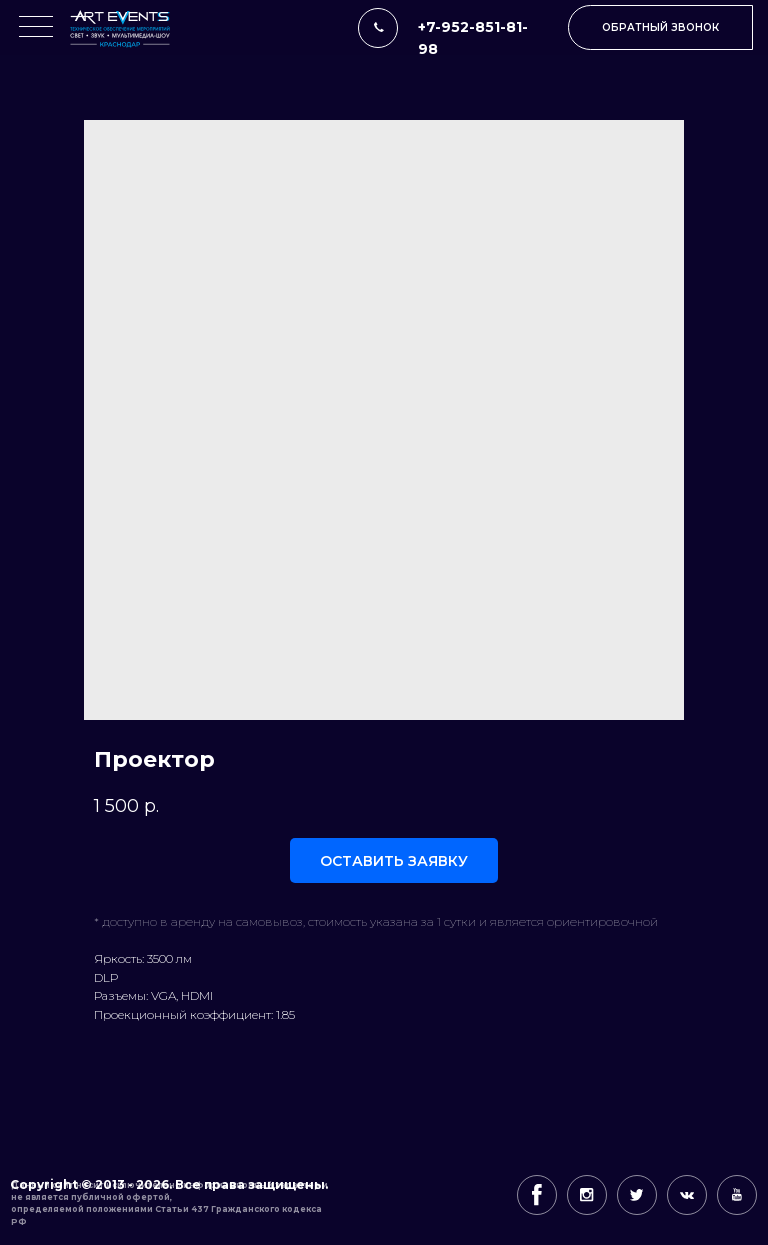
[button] (660, 27)
